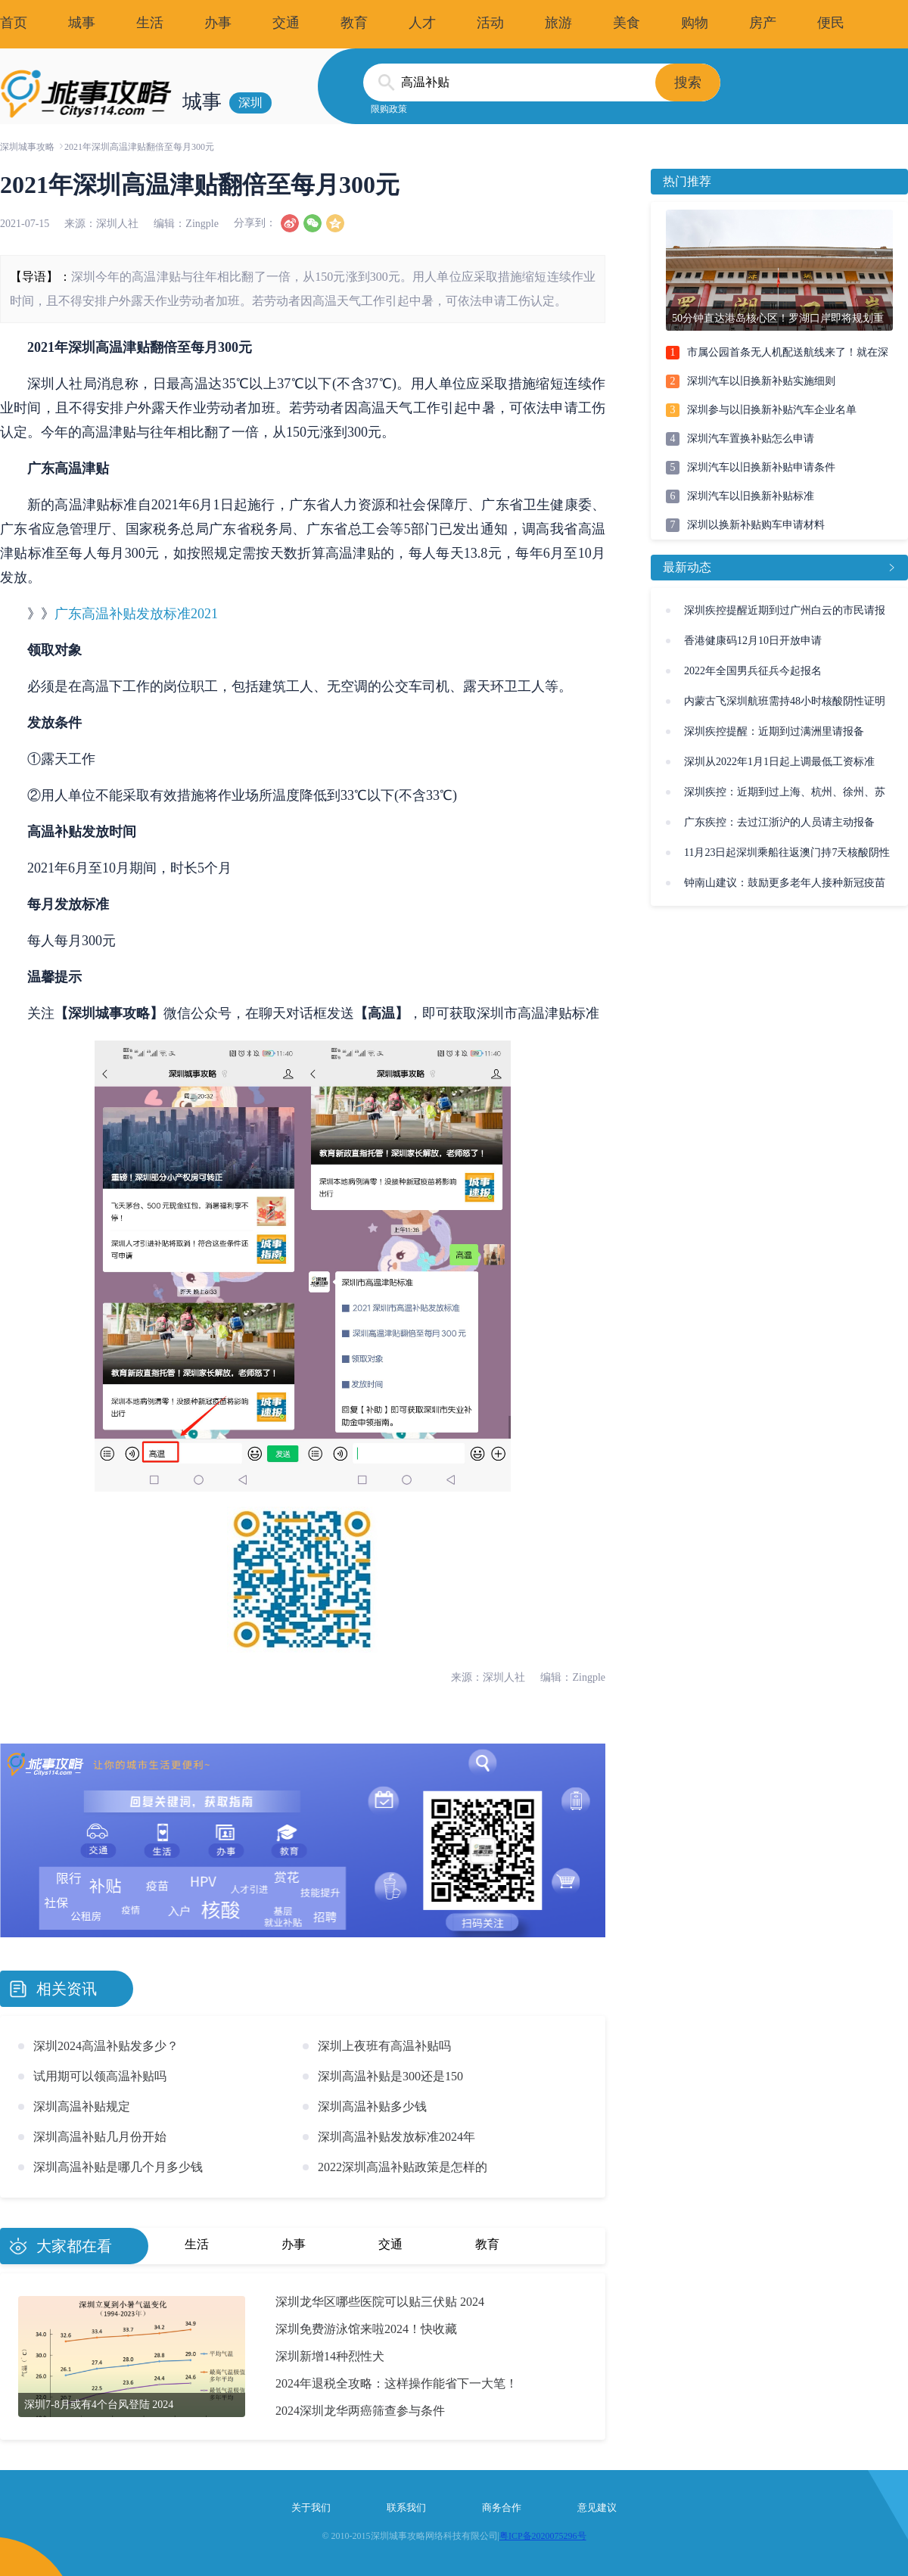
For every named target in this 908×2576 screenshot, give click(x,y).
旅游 (558, 22)
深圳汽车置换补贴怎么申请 (750, 438)
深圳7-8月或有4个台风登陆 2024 (98, 2404)
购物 (694, 22)
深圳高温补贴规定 (81, 2106)
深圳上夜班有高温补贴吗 (384, 2045)
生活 (149, 22)
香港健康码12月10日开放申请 (753, 640)
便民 (830, 22)
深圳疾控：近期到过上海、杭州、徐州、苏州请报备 (784, 796)
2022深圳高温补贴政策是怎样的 (402, 2167)
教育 (354, 22)
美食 (626, 22)
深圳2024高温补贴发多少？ (106, 2045)
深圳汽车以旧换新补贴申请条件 (761, 467)
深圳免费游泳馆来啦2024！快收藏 (366, 2328)
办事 (218, 22)
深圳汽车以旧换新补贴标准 (750, 496)
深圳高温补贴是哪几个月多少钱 (118, 2167)
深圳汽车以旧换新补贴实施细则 (761, 381)
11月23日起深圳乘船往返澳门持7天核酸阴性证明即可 (787, 857)
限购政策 (389, 109)
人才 (422, 22)
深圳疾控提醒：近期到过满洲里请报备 (774, 731)
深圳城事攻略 (27, 147)
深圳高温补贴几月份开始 (99, 2136)
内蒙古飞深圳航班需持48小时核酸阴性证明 (784, 701)
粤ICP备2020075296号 (542, 2536)
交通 (286, 22)
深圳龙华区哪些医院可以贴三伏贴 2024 (379, 2301)
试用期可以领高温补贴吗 (99, 2076)
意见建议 (597, 2507)
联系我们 (406, 2507)
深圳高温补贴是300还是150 (390, 2076)
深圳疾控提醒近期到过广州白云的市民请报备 (784, 615)
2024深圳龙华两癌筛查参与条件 (360, 2410)
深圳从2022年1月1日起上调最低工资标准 (779, 761)
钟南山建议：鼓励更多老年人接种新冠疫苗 (784, 882)
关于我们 (311, 2507)
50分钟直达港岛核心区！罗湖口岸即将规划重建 (778, 322)
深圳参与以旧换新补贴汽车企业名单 (772, 409)
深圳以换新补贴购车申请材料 (756, 524)
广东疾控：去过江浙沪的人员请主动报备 (779, 822)
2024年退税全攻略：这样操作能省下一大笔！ (396, 2383)
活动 (490, 22)
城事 (81, 22)
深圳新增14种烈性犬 (329, 2356)
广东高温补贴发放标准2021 (136, 613)
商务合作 (501, 2507)
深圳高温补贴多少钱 (372, 2106)
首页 (13, 22)
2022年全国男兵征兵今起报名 (753, 671)
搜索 (687, 82)
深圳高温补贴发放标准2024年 (396, 2136)
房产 (762, 22)
